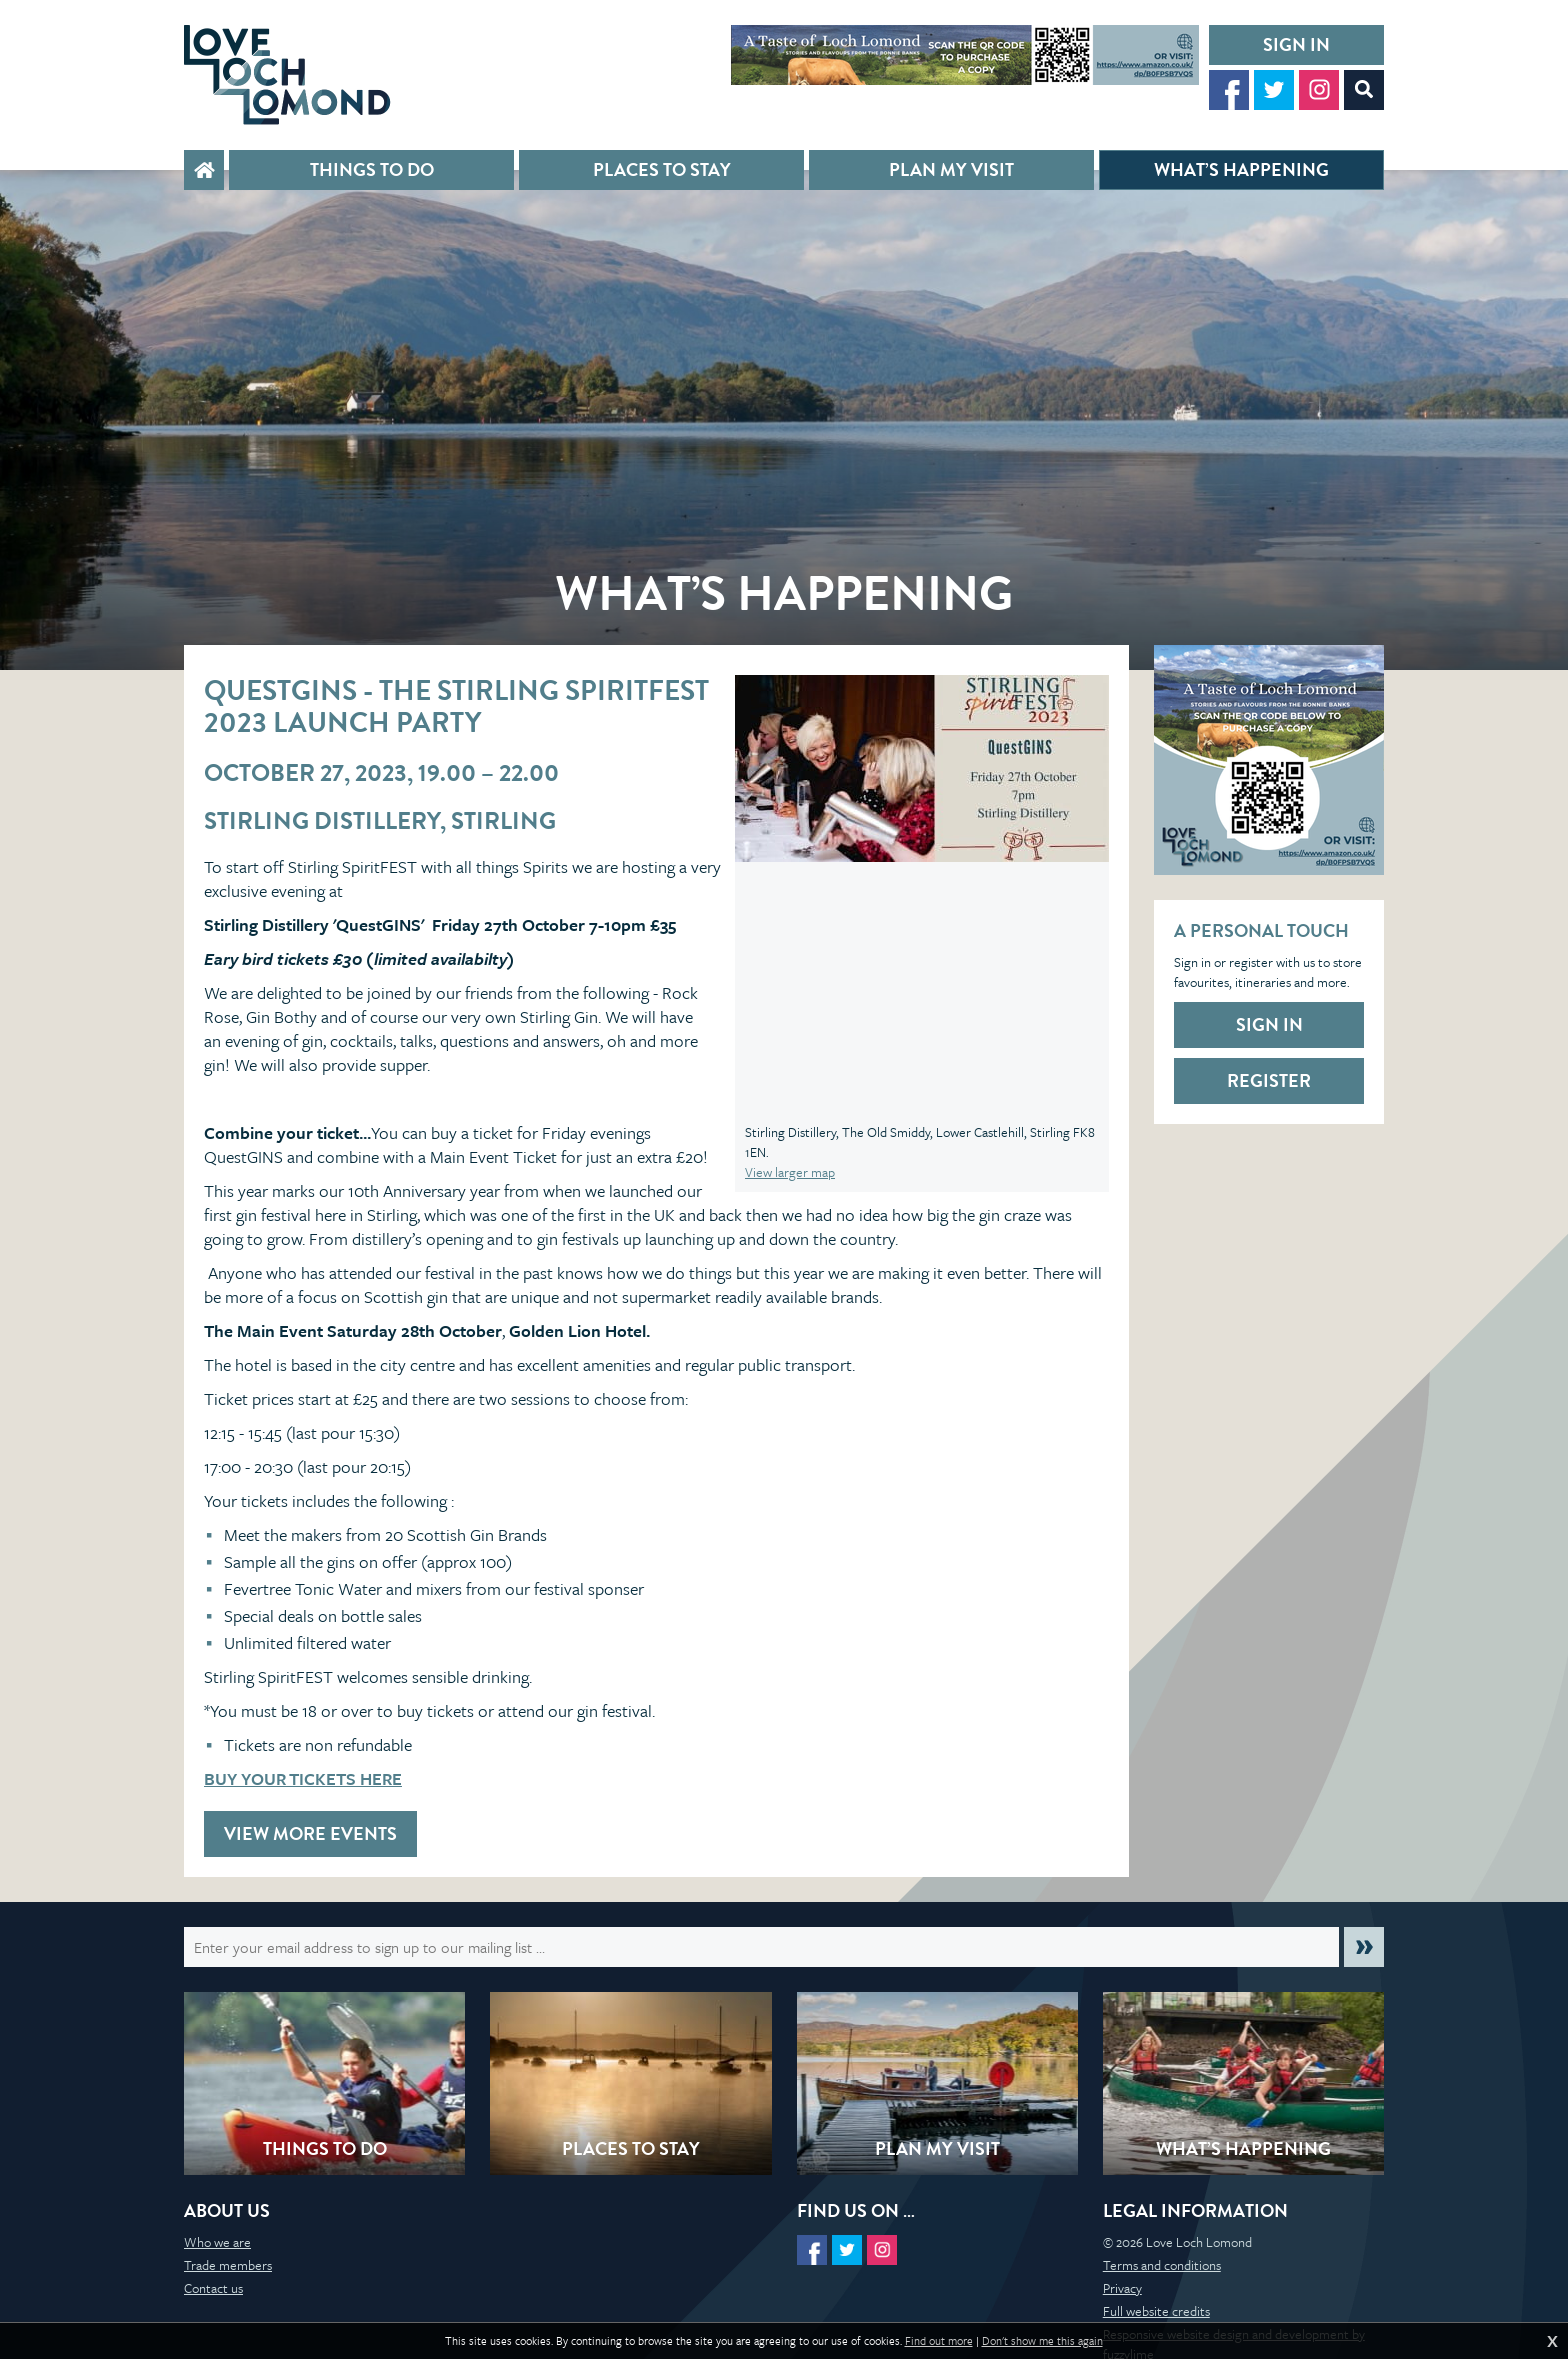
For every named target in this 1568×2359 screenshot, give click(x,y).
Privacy (1122, 2288)
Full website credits (1156, 2311)
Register (1269, 1080)
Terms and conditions (1162, 2265)
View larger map (790, 1172)
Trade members (228, 2265)
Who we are (217, 2242)
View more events (310, 1833)
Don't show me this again (1042, 2341)
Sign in (1296, 44)
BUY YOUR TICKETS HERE (303, 1778)
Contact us (213, 2288)
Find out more (939, 2341)
